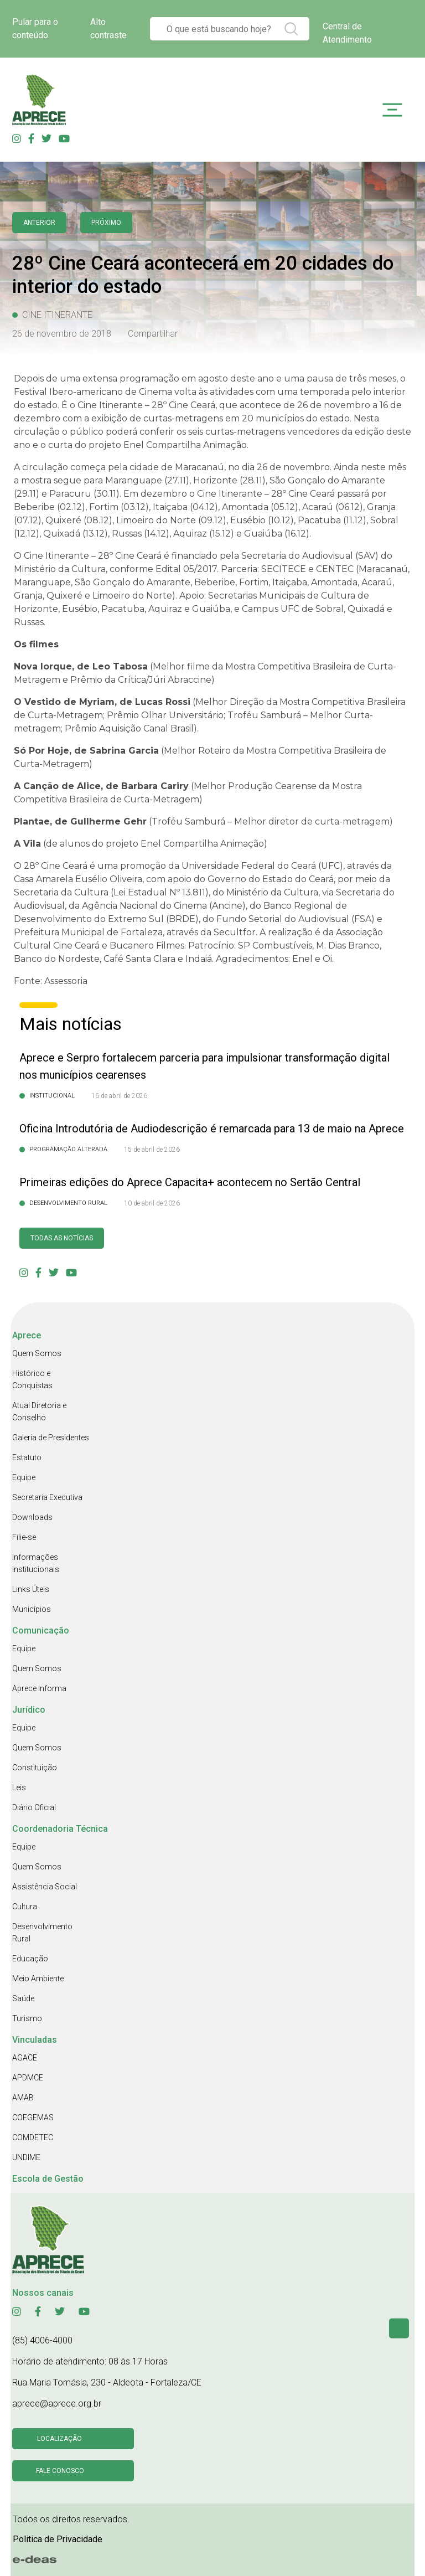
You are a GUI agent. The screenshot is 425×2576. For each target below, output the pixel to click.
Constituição (34, 1767)
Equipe (23, 1477)
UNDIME (26, 2157)
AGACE (24, 2057)
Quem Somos (36, 1353)
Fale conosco (60, 2471)
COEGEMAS (33, 2117)
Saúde (23, 1998)
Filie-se (24, 1537)
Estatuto (27, 1457)
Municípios (31, 1609)
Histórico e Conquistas (32, 1379)
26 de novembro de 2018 (61, 333)
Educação (30, 1958)
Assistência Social (44, 1886)
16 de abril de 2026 (119, 1096)
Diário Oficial (34, 1807)
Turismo (27, 2018)
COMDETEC (32, 2137)
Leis (19, 1787)
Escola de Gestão (48, 2178)
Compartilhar (153, 333)
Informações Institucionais (35, 1563)
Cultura (24, 1906)
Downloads (32, 1517)
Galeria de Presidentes (50, 1437)
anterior (39, 222)
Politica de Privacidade (57, 2539)
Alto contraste (108, 28)
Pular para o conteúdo (35, 28)
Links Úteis (30, 1589)
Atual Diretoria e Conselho (39, 1411)
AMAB (23, 2097)
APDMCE (27, 2077)
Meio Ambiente (38, 1978)
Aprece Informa (39, 1688)
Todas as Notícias (61, 1238)
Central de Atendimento (347, 33)
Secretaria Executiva (47, 1497)
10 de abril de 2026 (152, 1203)
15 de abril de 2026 (152, 1149)
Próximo (106, 222)
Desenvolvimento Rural (42, 1932)
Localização (59, 2439)
